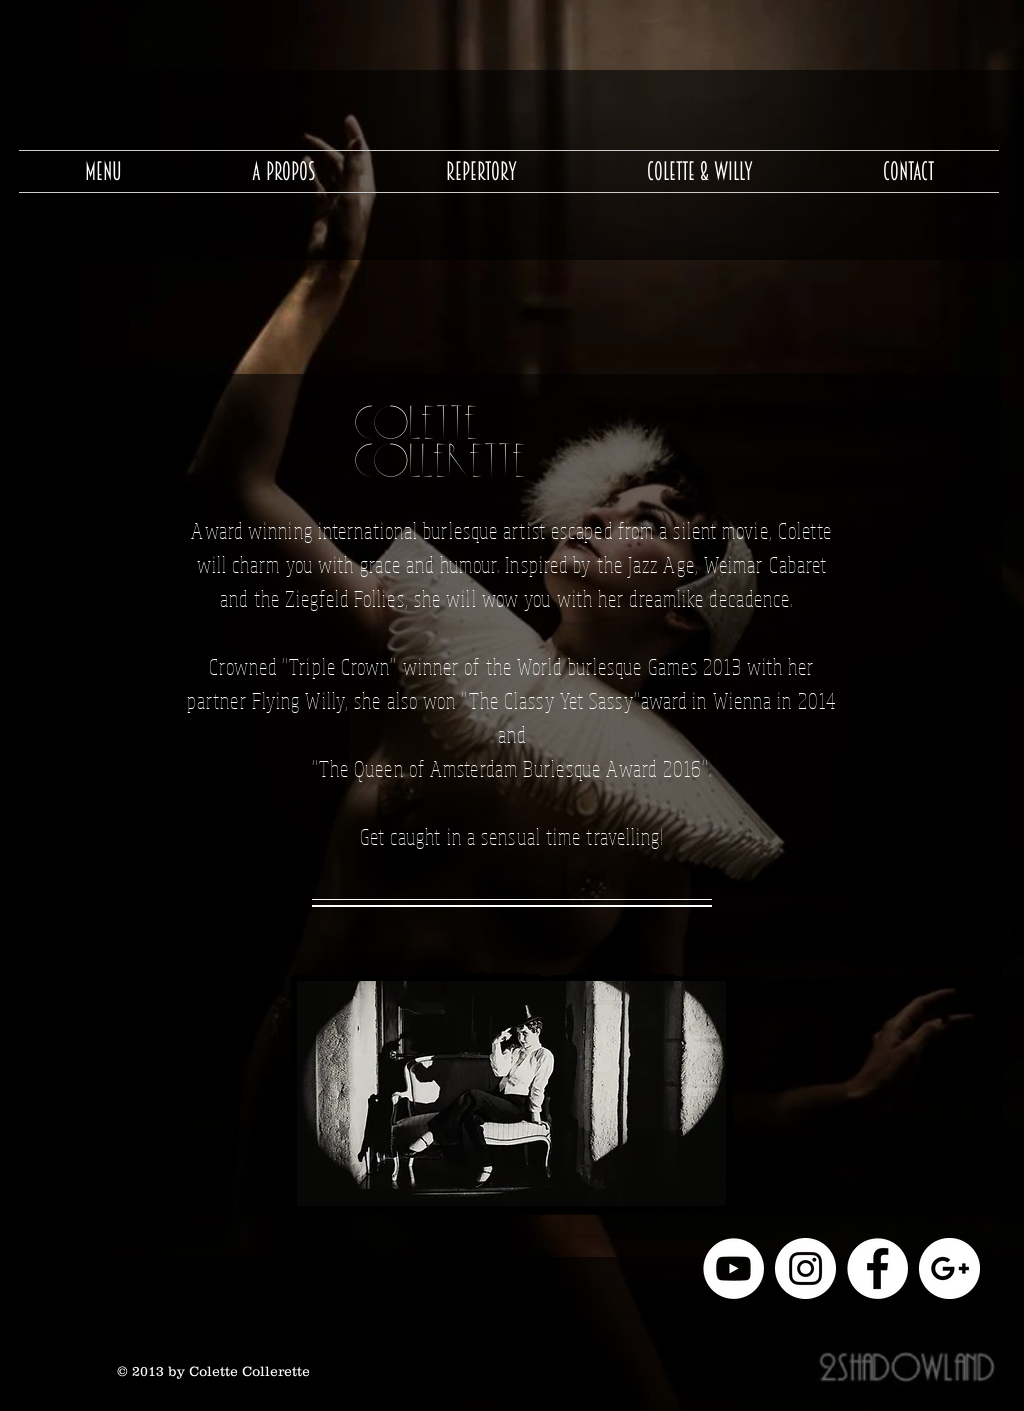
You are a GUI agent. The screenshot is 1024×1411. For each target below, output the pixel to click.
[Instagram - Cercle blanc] (805, 1268)
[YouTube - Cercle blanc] (733, 1268)
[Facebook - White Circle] (877, 1268)
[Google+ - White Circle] (949, 1268)
